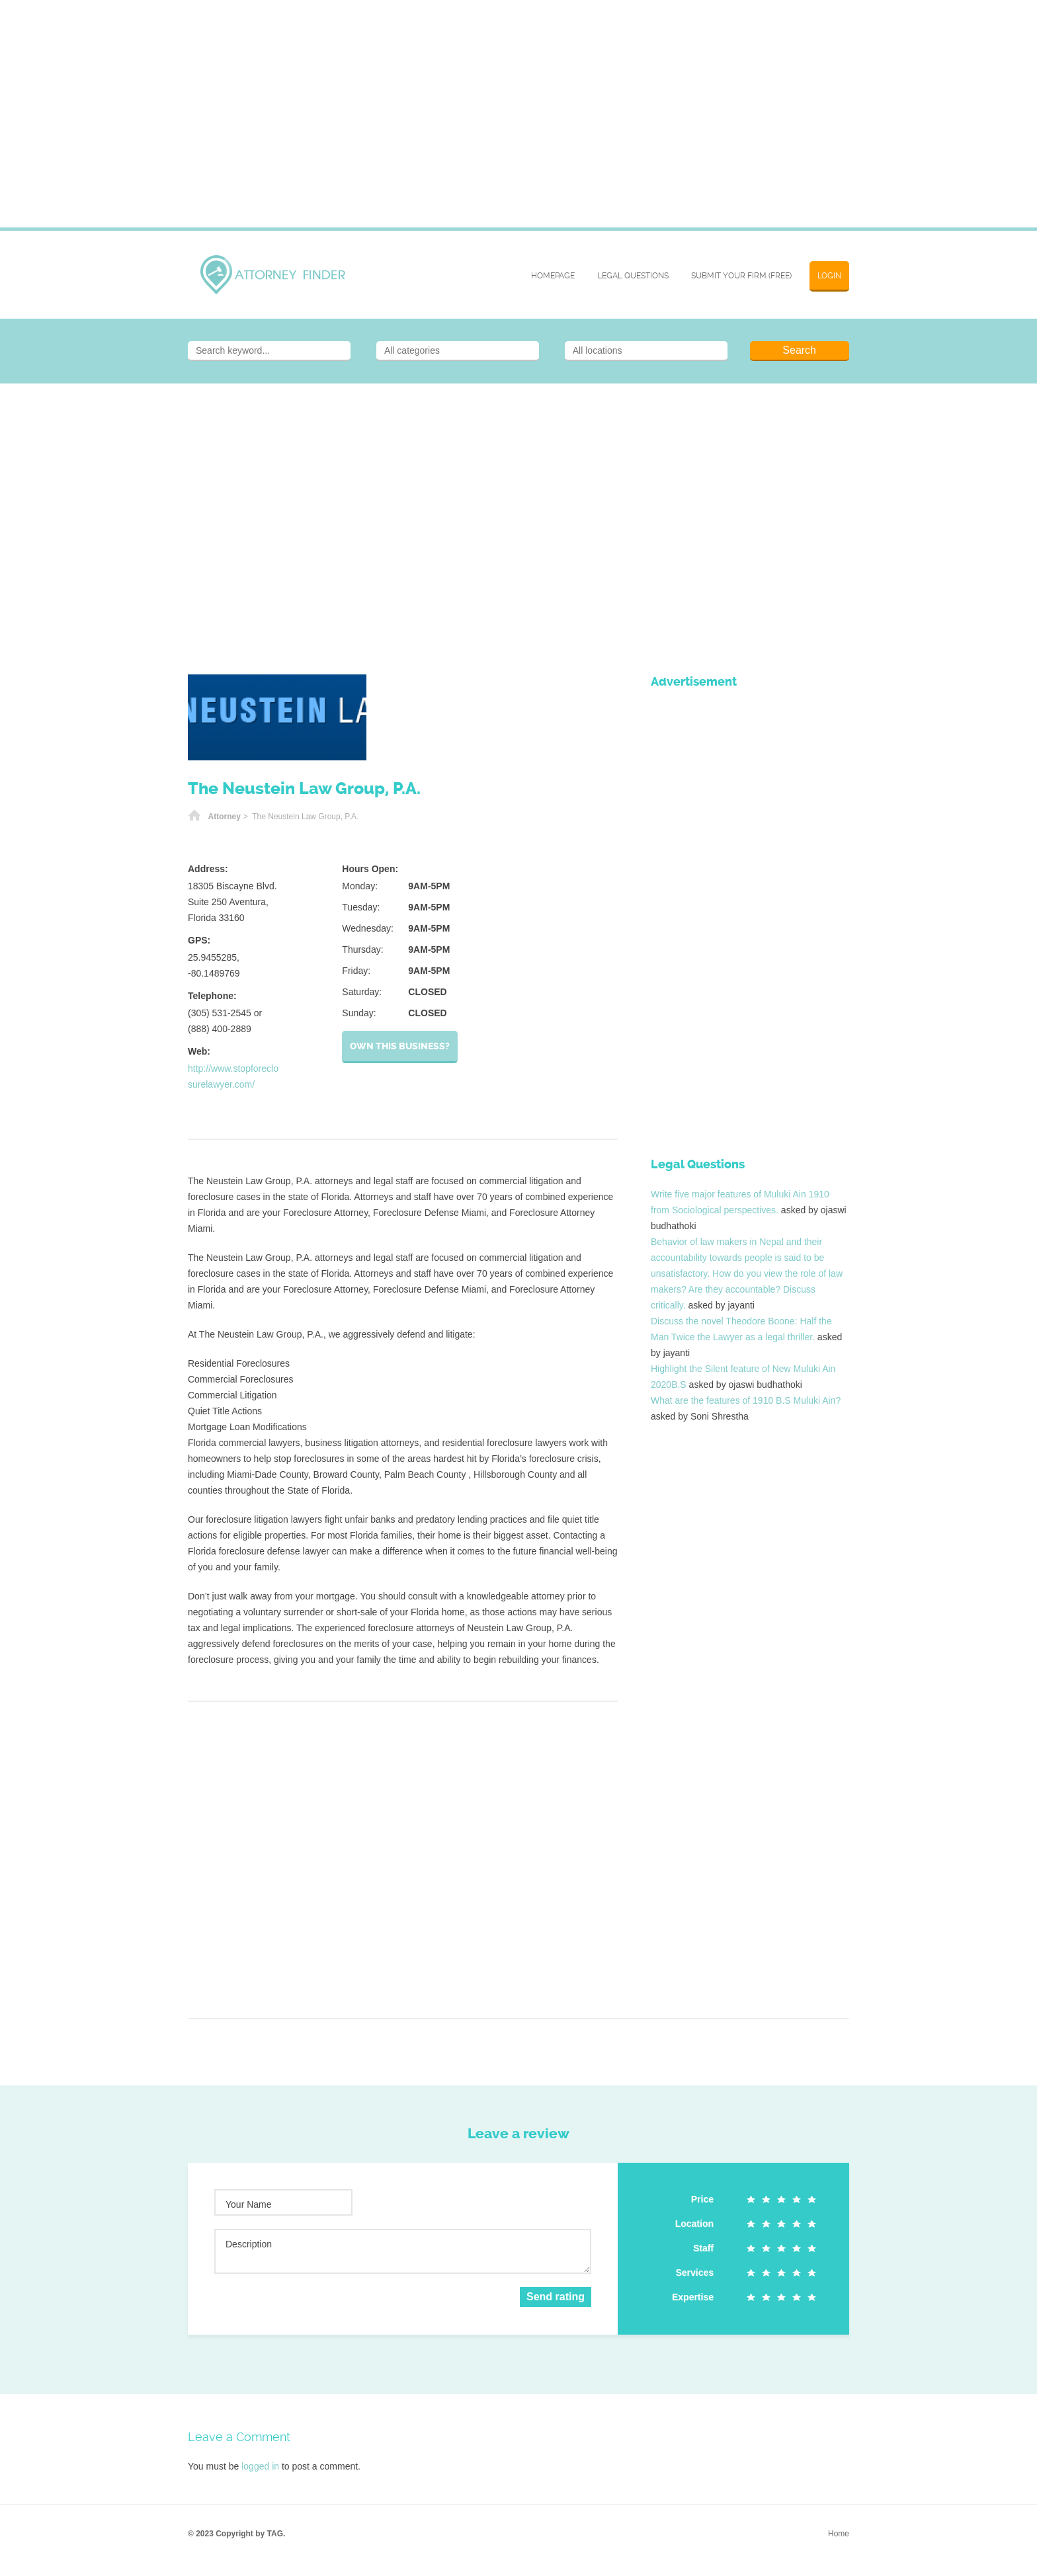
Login (829, 275)
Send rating (555, 2296)
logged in (260, 2466)
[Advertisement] (518, 121)
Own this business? (400, 1046)
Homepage (553, 275)
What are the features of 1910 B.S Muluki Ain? (746, 1400)
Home (194, 816)
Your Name (249, 2204)
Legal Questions (633, 275)
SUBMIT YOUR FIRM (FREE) (741, 275)
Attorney (224, 816)
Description (249, 2244)
